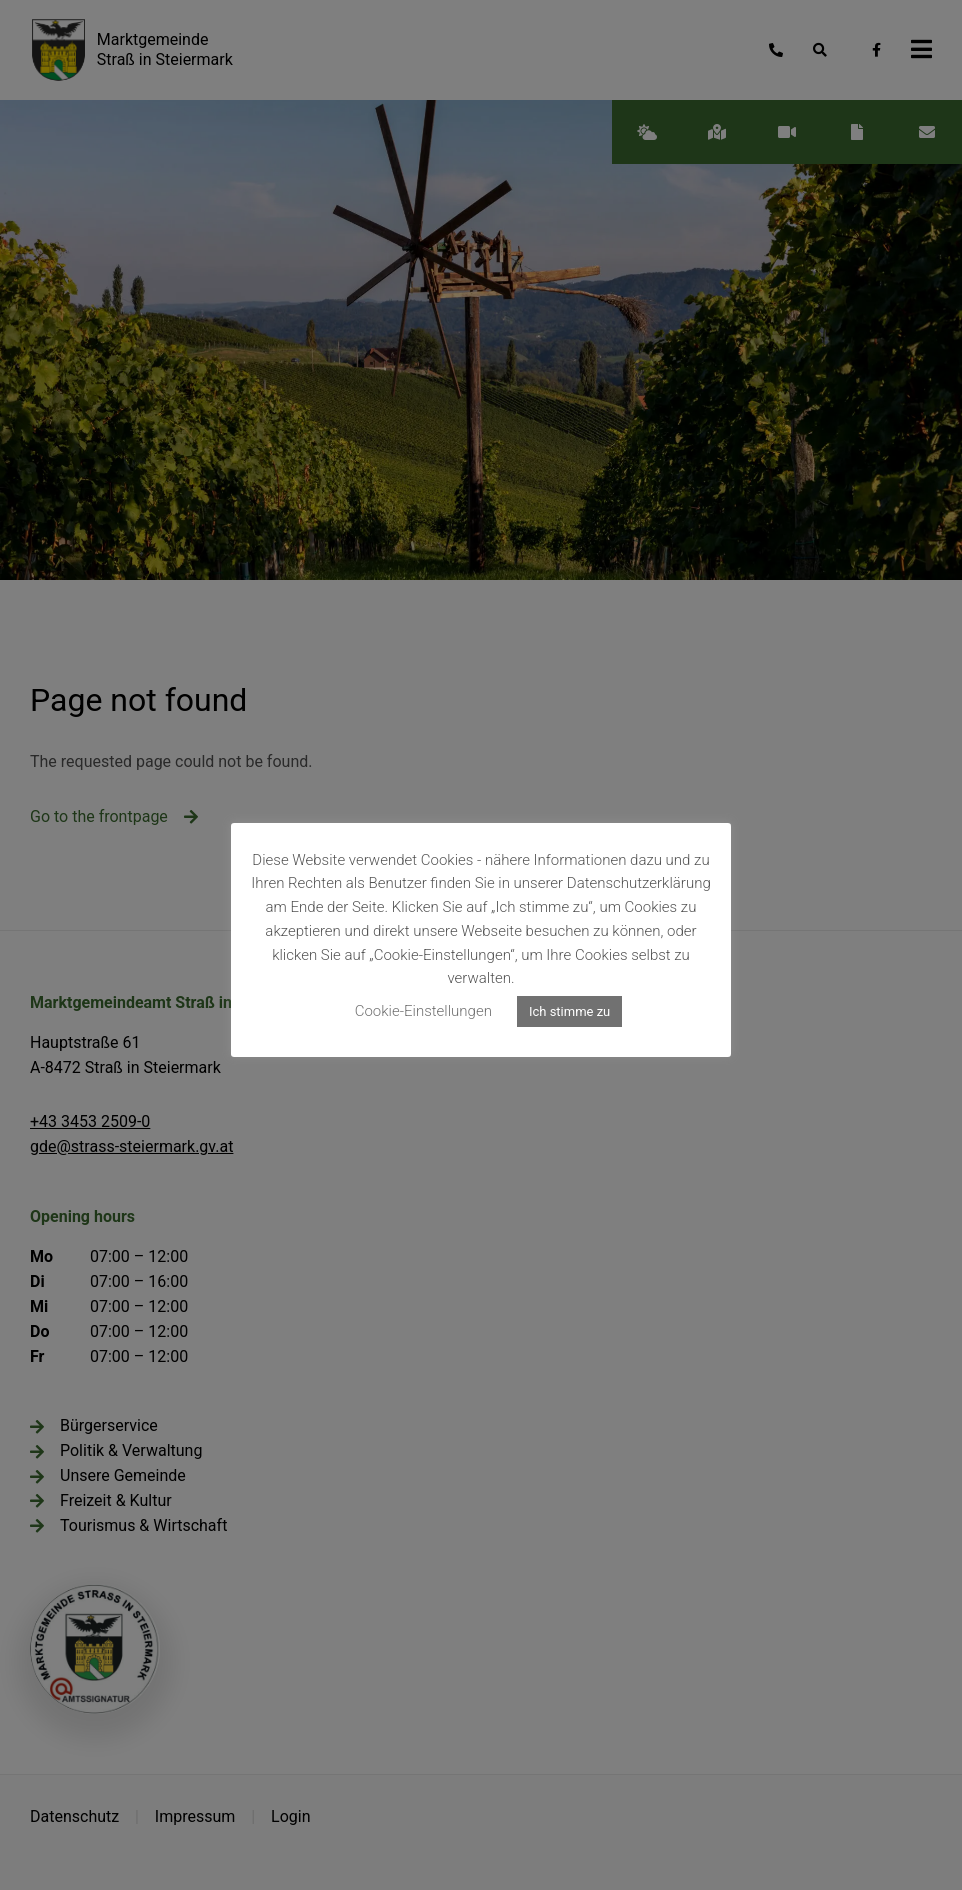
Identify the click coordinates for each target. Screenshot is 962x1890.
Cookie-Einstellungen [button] (423, 1011)
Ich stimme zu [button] (569, 1011)
